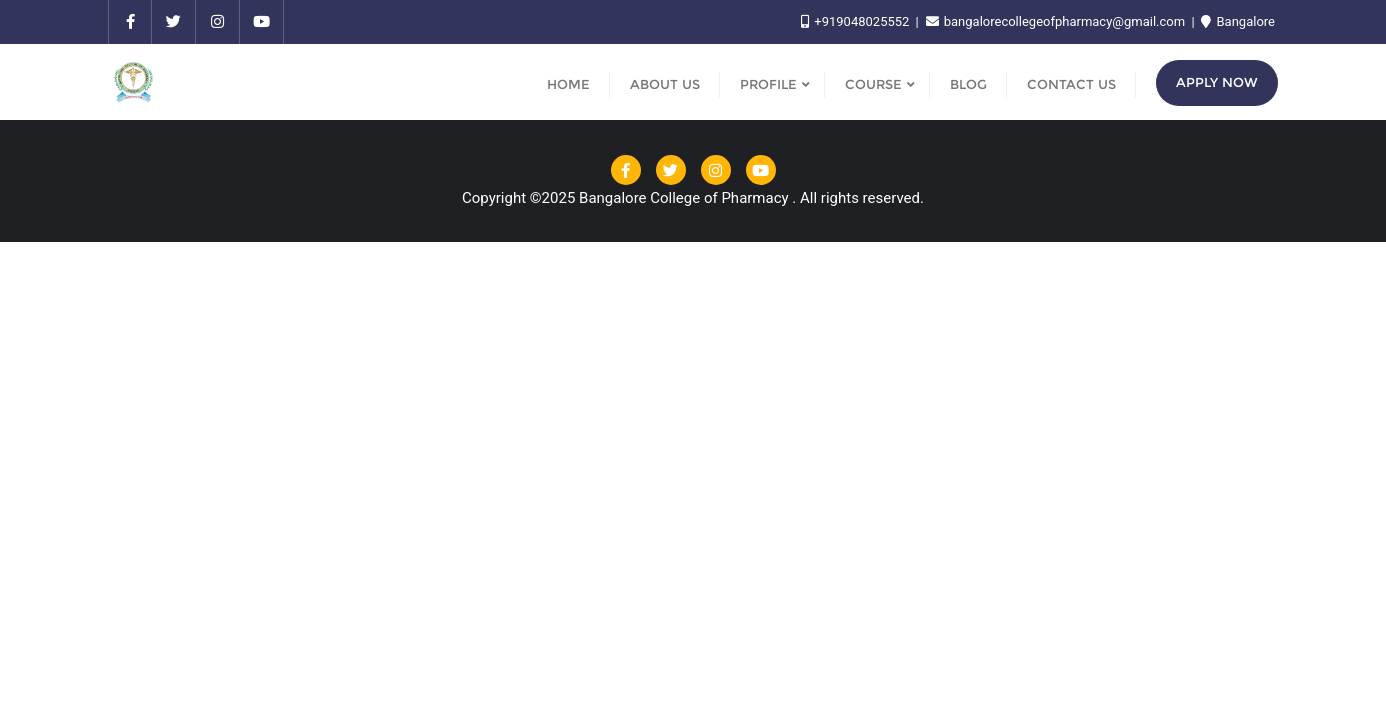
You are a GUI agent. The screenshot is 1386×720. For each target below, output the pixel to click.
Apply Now (1217, 82)
